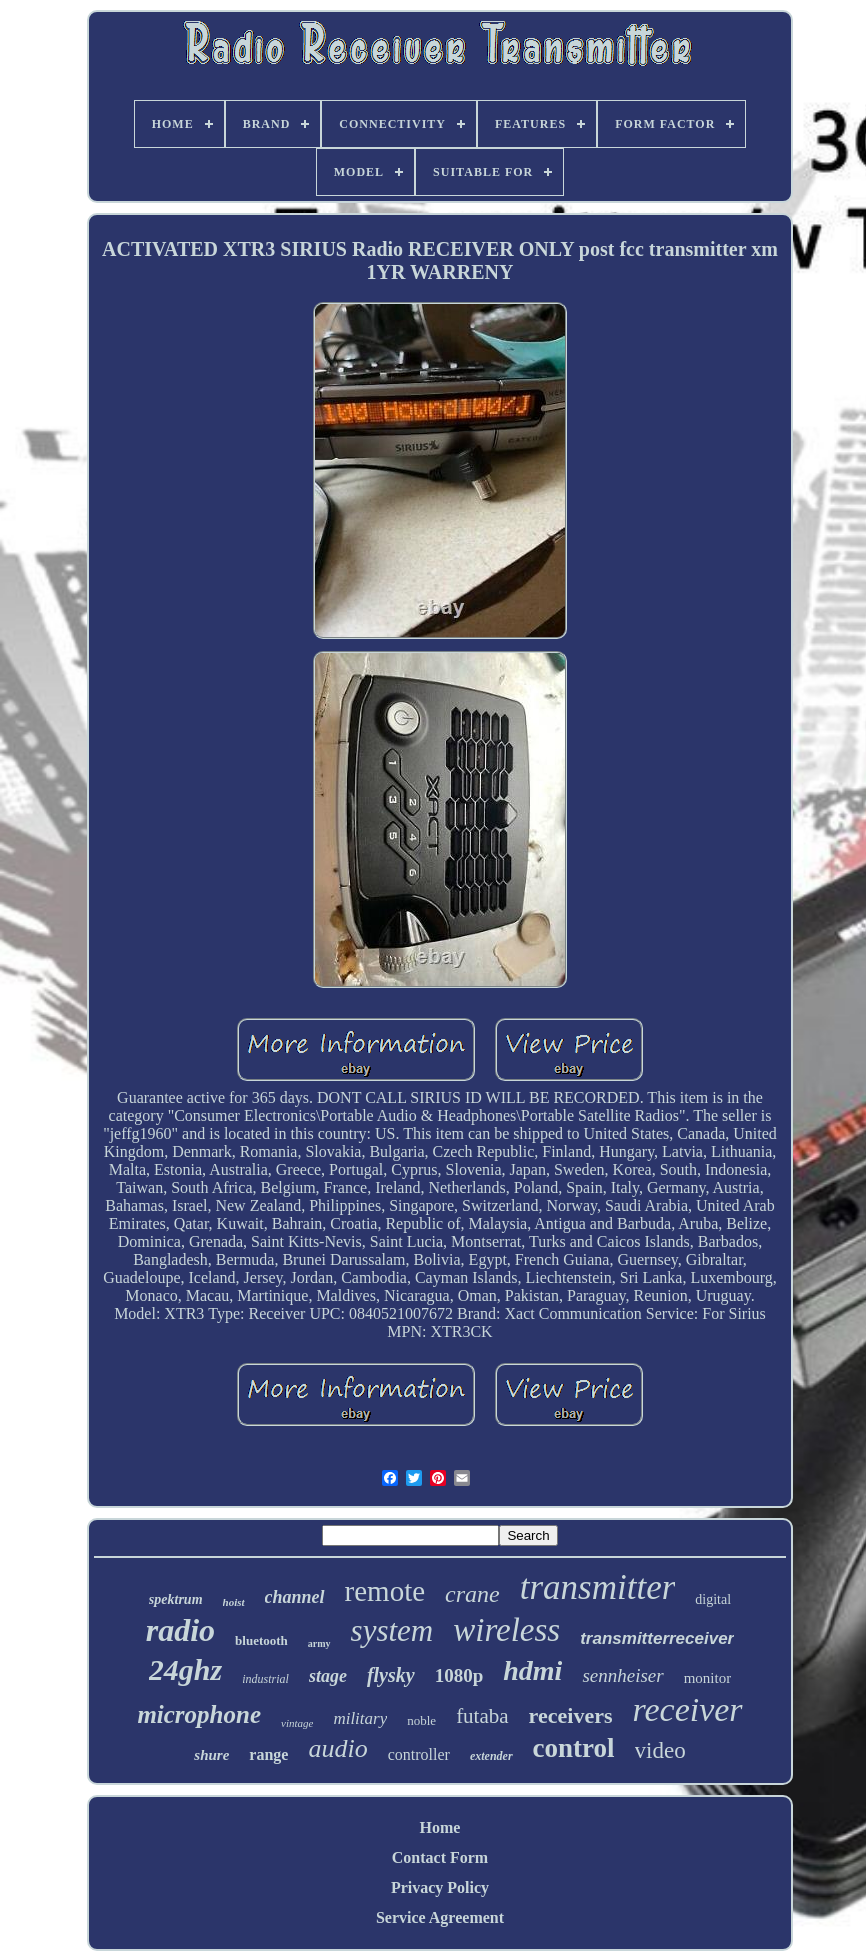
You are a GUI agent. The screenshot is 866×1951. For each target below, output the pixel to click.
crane (472, 1594)
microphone (199, 1714)
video (660, 1750)
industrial (265, 1679)
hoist (234, 1602)
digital (713, 1599)
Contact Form (440, 1857)
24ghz (185, 1669)
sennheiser (622, 1675)
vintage (297, 1723)
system (392, 1630)
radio (180, 1630)
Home (440, 1827)
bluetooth (261, 1640)
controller (419, 1754)
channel (295, 1597)
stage (328, 1676)
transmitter (598, 1587)
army (319, 1643)
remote (385, 1591)
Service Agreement (440, 1917)
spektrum (176, 1599)
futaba (482, 1716)
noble (421, 1720)
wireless (506, 1630)
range (268, 1754)
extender (491, 1756)
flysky (391, 1675)
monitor (708, 1678)
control (574, 1748)
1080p (459, 1675)
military (360, 1718)
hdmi (532, 1670)
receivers (571, 1715)
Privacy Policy (440, 1887)
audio (337, 1748)
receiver (687, 1709)
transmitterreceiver (657, 1638)
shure (211, 1755)
